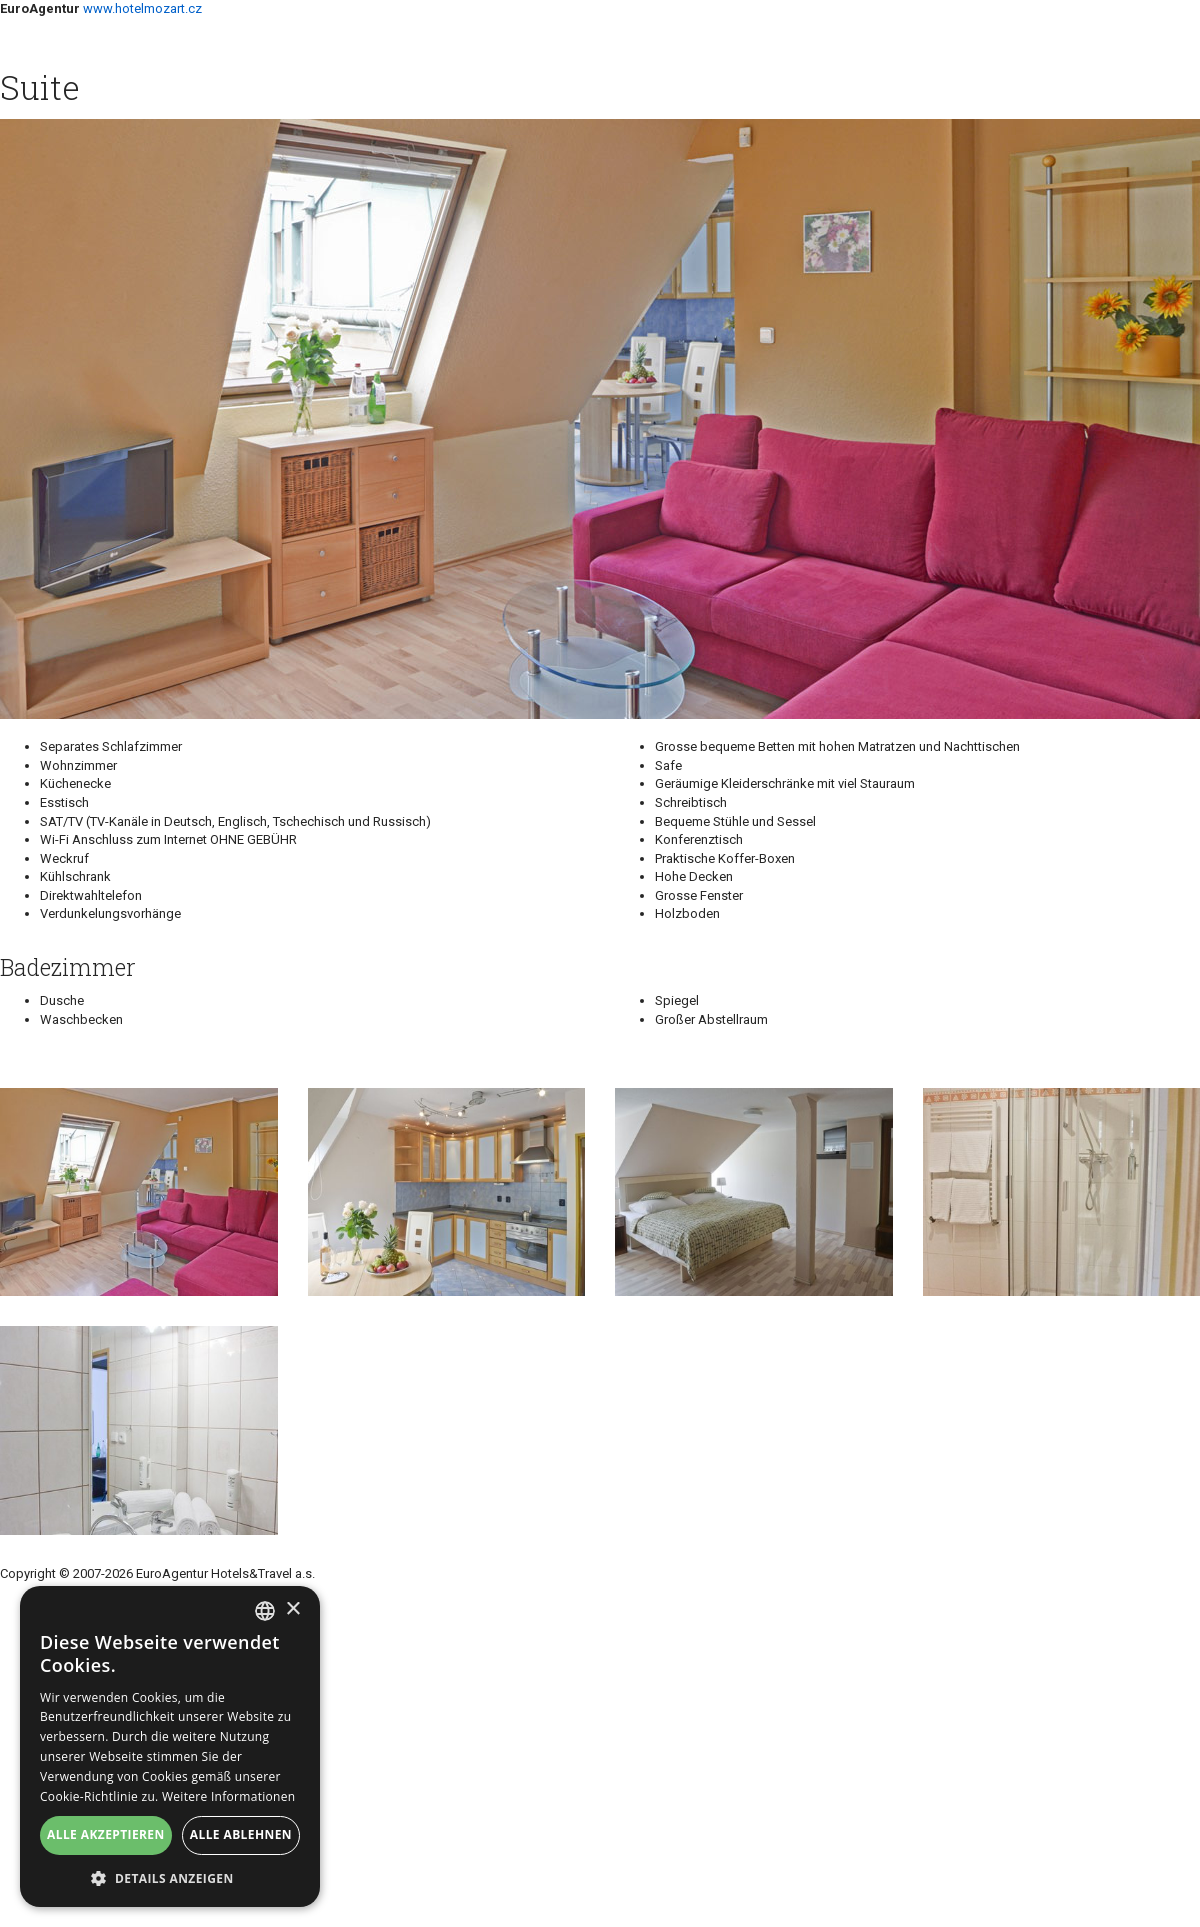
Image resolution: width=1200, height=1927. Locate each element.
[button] (170, 1877)
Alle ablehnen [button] (241, 1834)
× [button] (292, 1609)
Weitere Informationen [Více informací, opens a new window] (229, 1796)
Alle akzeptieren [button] (106, 1834)
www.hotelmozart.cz (142, 8)
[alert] (170, 1746)
